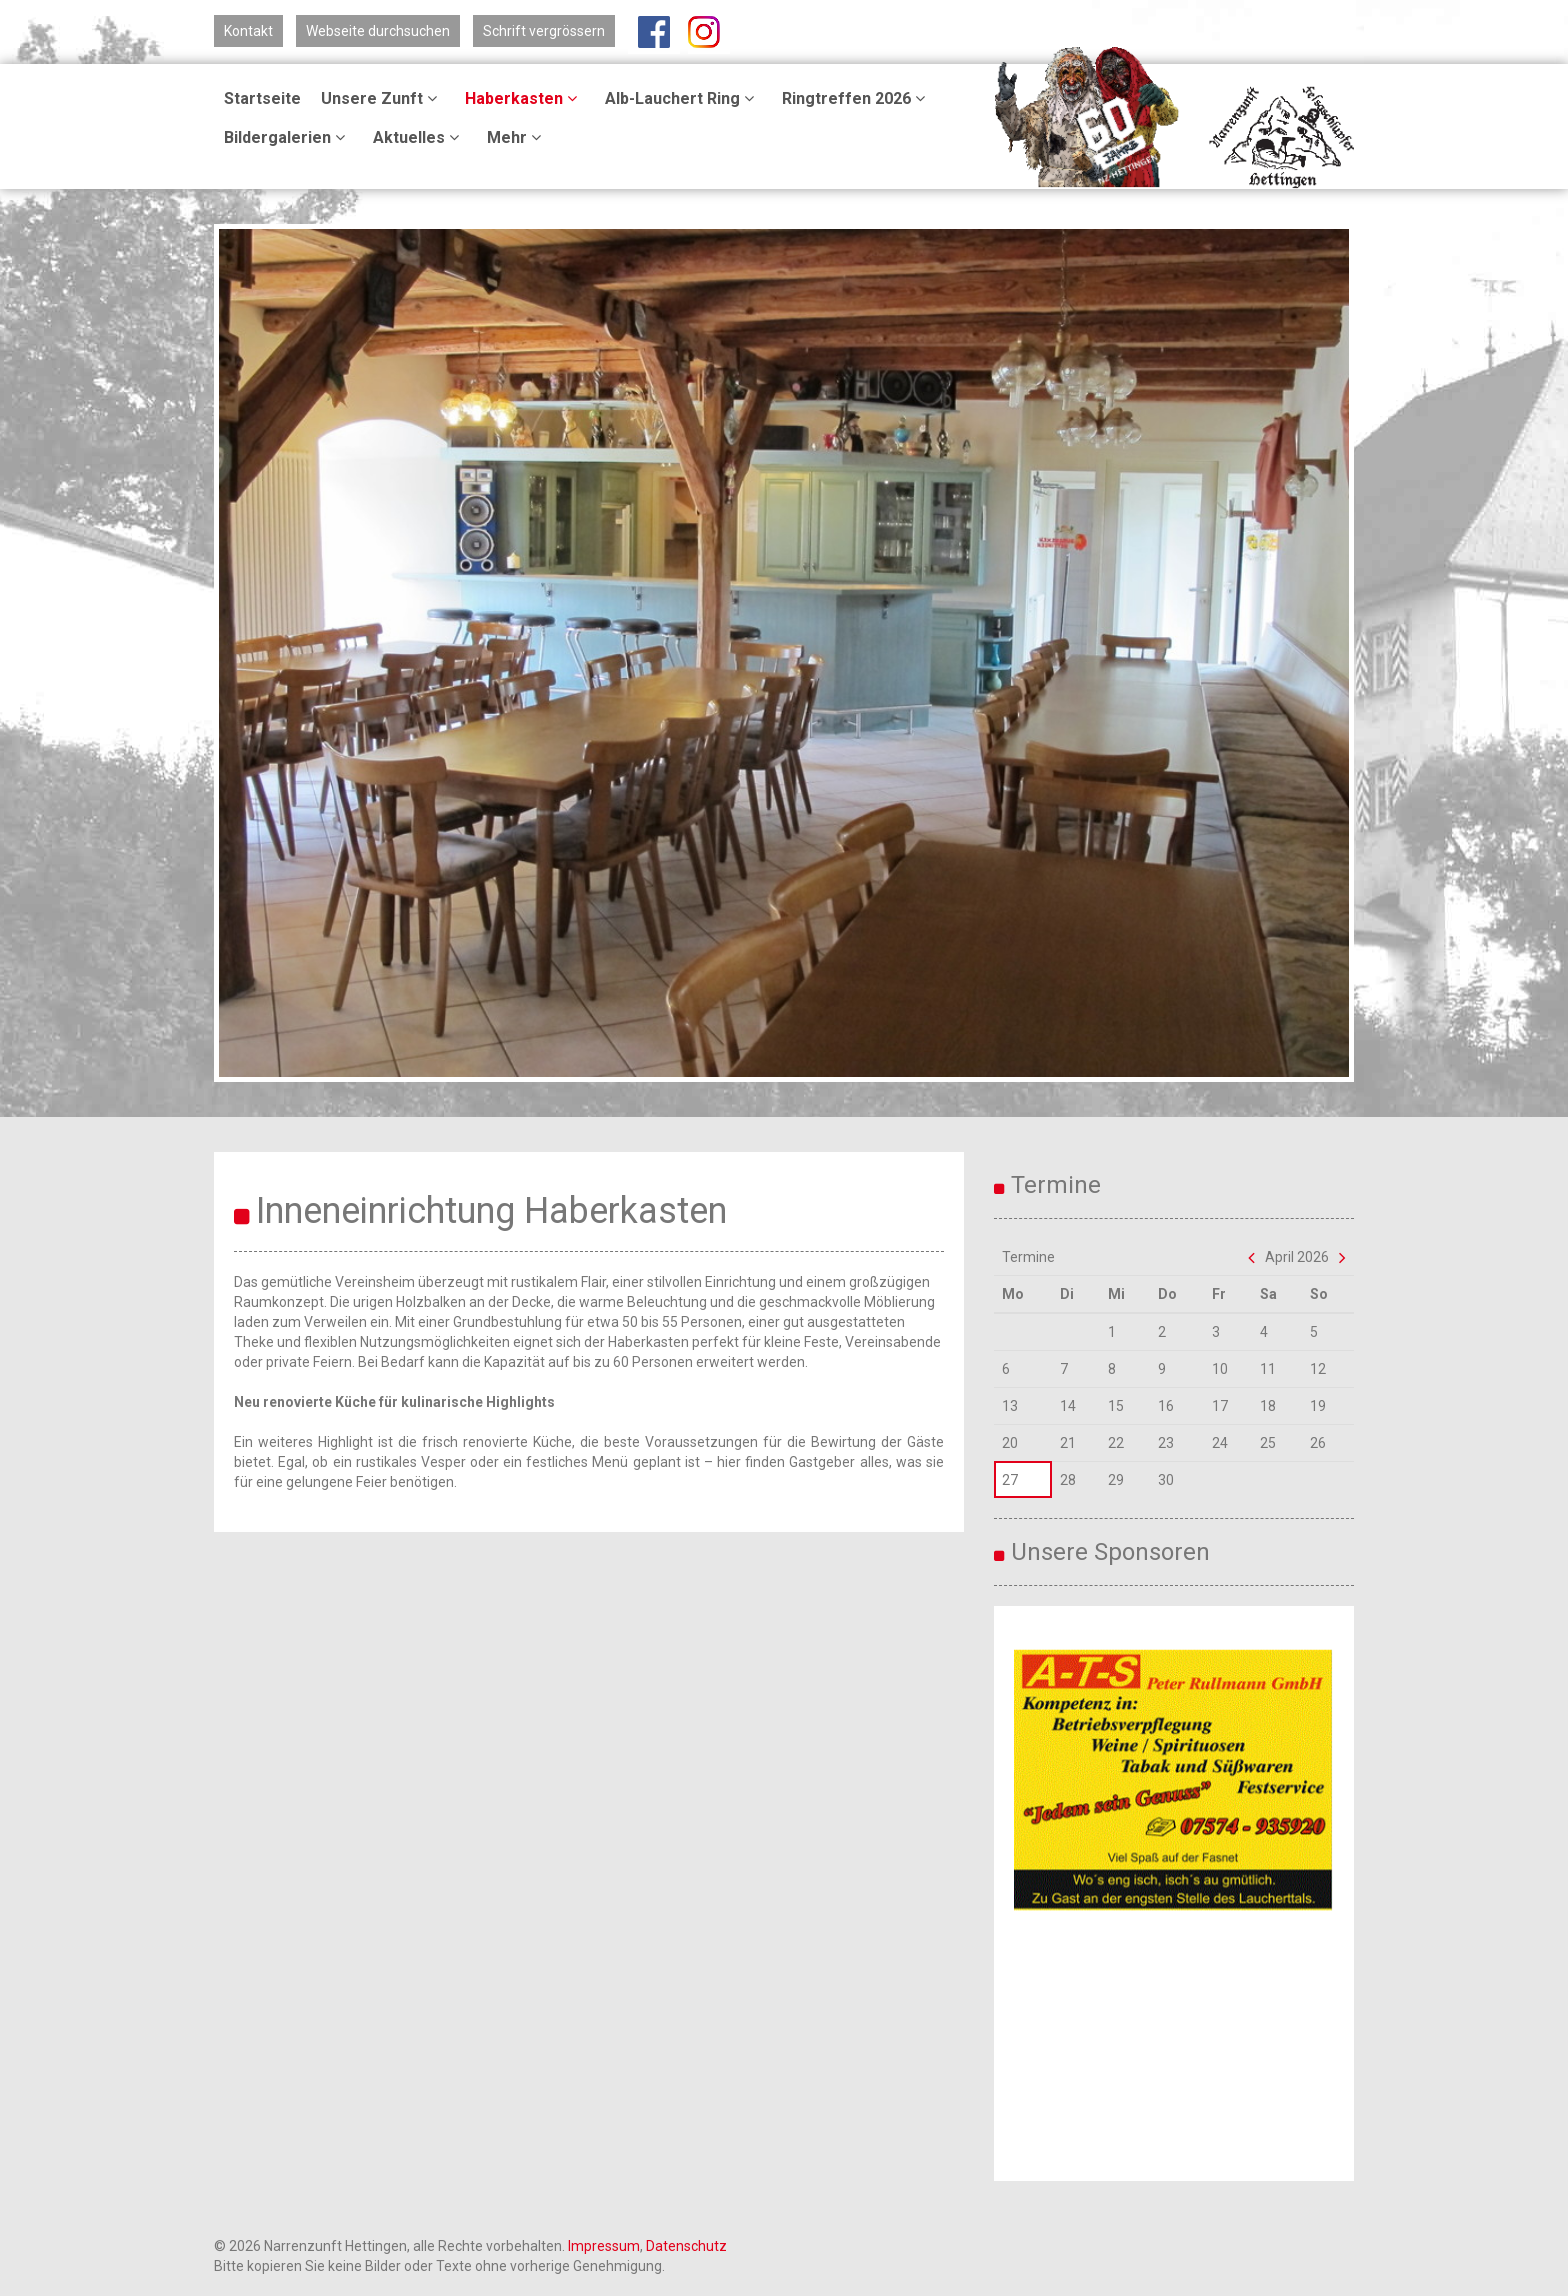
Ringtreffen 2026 (856, 98)
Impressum (604, 2246)
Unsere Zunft (382, 98)
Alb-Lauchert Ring (682, 98)
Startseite (262, 98)
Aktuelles (419, 137)
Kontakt (248, 31)
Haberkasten (524, 98)
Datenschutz (686, 2246)
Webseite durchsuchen (378, 31)
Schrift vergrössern (544, 31)
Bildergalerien (287, 137)
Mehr (517, 137)
